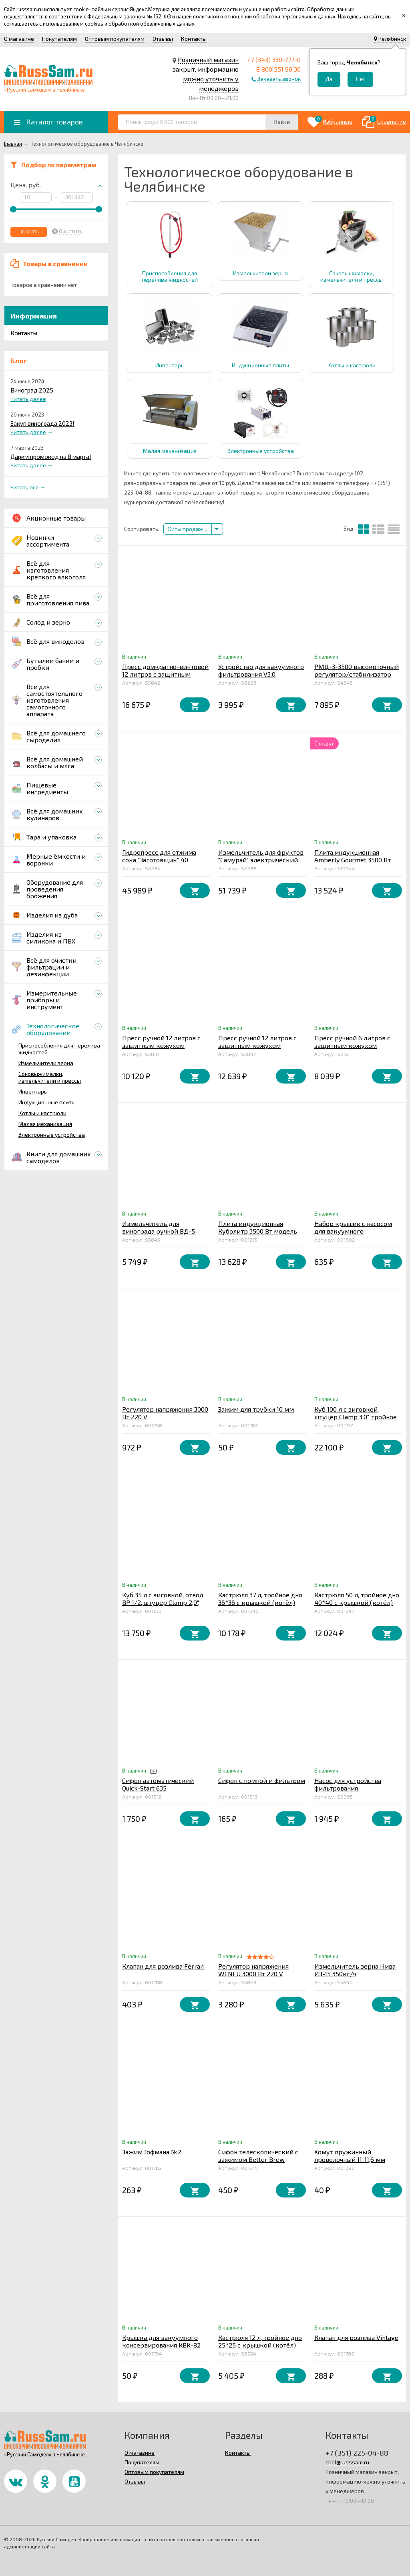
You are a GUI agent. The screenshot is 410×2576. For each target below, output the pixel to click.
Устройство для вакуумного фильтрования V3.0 (261, 670)
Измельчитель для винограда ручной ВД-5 (158, 1227)
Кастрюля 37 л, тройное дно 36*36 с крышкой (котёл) (260, 1598)
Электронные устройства (51, 1134)
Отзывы (163, 38)
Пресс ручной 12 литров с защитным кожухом (161, 1041)
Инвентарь (32, 1091)
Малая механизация (45, 1123)
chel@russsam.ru (347, 2462)
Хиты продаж (187, 528)
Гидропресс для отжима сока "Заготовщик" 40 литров (159, 859)
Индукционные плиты (47, 1102)
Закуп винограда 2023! (42, 423)
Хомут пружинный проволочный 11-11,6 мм (349, 2155)
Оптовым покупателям (115, 38)
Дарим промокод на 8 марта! (50, 456)
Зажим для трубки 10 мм (256, 1409)
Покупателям (59, 38)
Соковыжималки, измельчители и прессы (49, 1077)
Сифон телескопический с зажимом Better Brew (258, 2155)
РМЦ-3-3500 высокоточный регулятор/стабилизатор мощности (356, 674)
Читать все (24, 487)
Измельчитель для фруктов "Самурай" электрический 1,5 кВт (260, 859)
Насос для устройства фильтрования (347, 1784)
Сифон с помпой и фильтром (261, 1780)
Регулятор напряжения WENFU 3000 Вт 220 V (253, 1969)
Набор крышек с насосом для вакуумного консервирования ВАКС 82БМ (353, 1235)
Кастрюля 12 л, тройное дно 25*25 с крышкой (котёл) (260, 2341)
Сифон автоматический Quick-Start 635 (158, 1784)
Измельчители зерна (45, 1063)
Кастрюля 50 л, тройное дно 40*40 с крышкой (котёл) (356, 1598)
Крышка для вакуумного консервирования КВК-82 (161, 2341)
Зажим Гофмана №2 (151, 2151)
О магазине (19, 38)
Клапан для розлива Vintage (356, 2337)
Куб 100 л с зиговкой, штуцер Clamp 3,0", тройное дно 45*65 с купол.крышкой (357, 1416)
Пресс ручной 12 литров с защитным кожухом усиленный (257, 1045)
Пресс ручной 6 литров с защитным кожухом (352, 1041)
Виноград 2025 (31, 390)
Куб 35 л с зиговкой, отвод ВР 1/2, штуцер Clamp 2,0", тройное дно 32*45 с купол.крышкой (162, 1606)
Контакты (194, 38)
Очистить (71, 231)
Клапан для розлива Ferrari (163, 1966)
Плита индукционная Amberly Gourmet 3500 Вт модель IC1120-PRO (352, 859)
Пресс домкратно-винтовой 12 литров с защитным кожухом (165, 674)
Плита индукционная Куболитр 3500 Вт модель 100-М (257, 1231)
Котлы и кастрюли (42, 1113)
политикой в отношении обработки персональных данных (264, 16)
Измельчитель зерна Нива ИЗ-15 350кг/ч (355, 1969)
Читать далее (28, 398)
